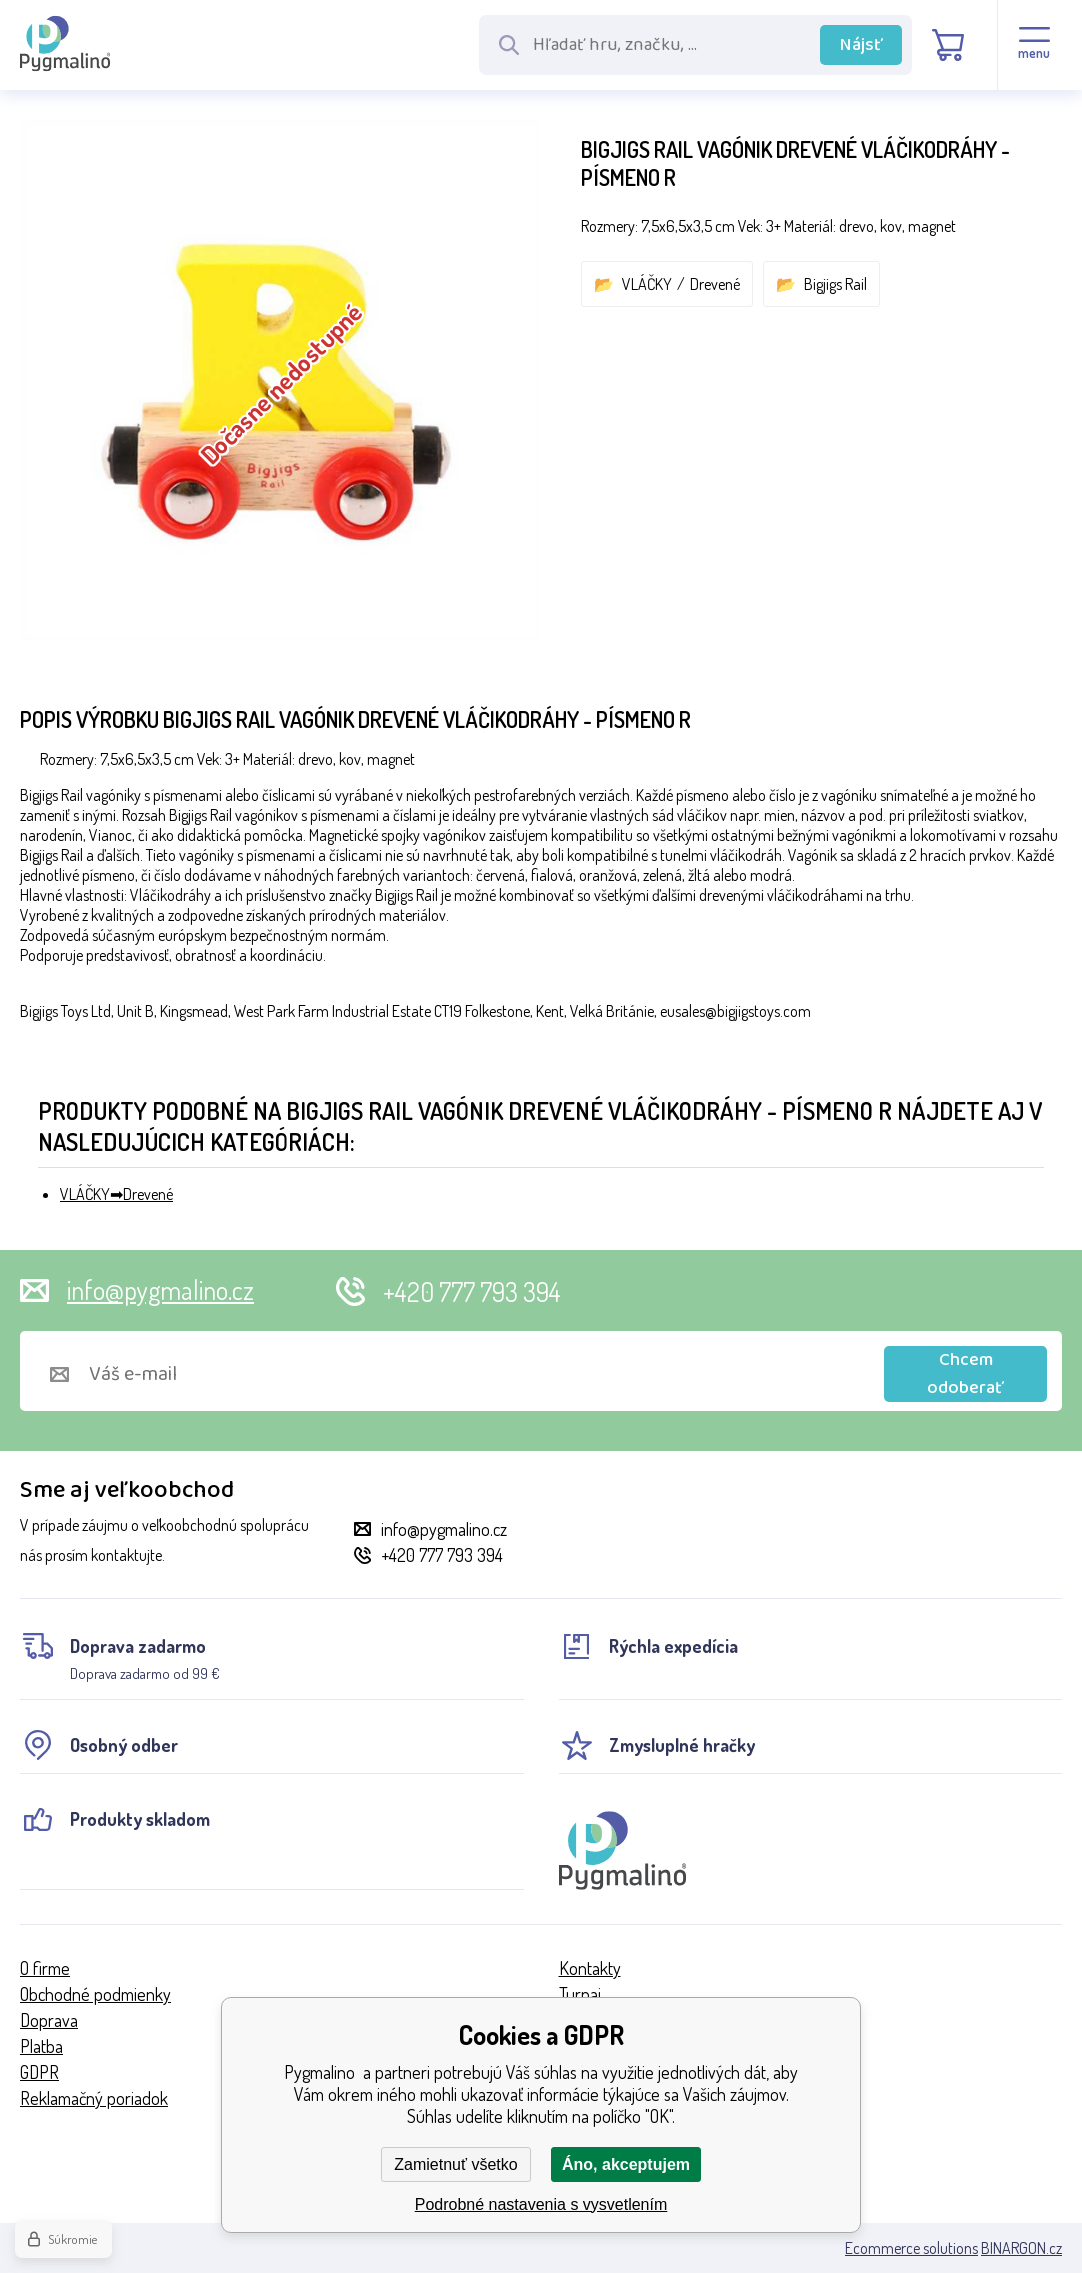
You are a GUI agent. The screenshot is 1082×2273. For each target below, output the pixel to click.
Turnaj (580, 1994)
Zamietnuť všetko (455, 2164)
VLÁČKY (647, 284)
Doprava (49, 2020)
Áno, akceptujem (626, 2164)
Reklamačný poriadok (94, 2098)
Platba (41, 2046)
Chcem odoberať (965, 1374)
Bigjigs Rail (835, 284)
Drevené (715, 284)
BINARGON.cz (1021, 2248)
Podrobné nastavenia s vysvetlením (541, 2204)
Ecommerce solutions (911, 2248)
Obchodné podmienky (95, 1994)
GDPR (39, 2072)
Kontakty (590, 1968)
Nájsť (861, 45)
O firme (45, 1968)
